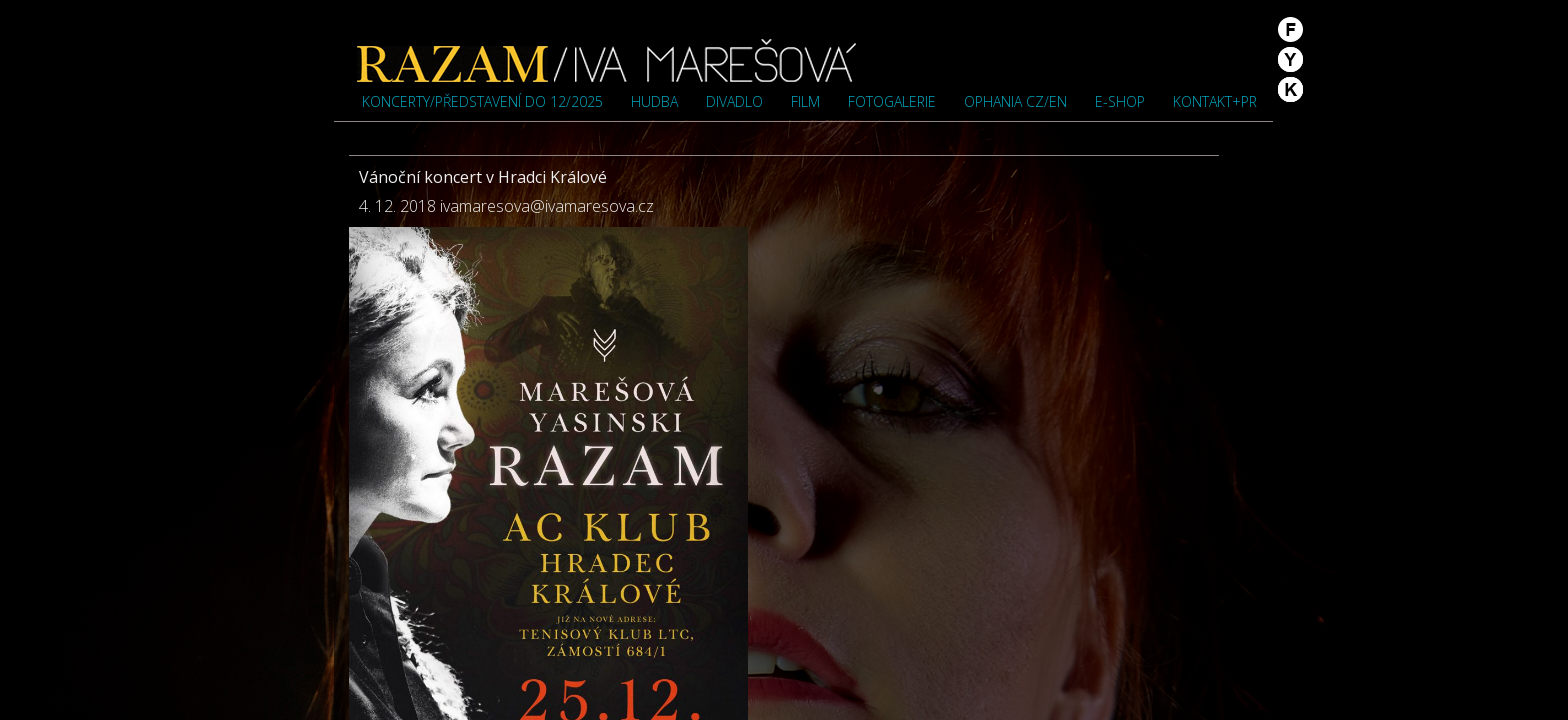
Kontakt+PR (1215, 101)
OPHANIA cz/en (1015, 101)
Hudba (654, 101)
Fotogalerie (892, 101)
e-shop (1120, 101)
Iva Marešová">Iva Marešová (607, 60)
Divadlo (734, 101)
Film (805, 101)
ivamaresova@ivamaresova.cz (547, 206)
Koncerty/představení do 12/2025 (482, 101)
